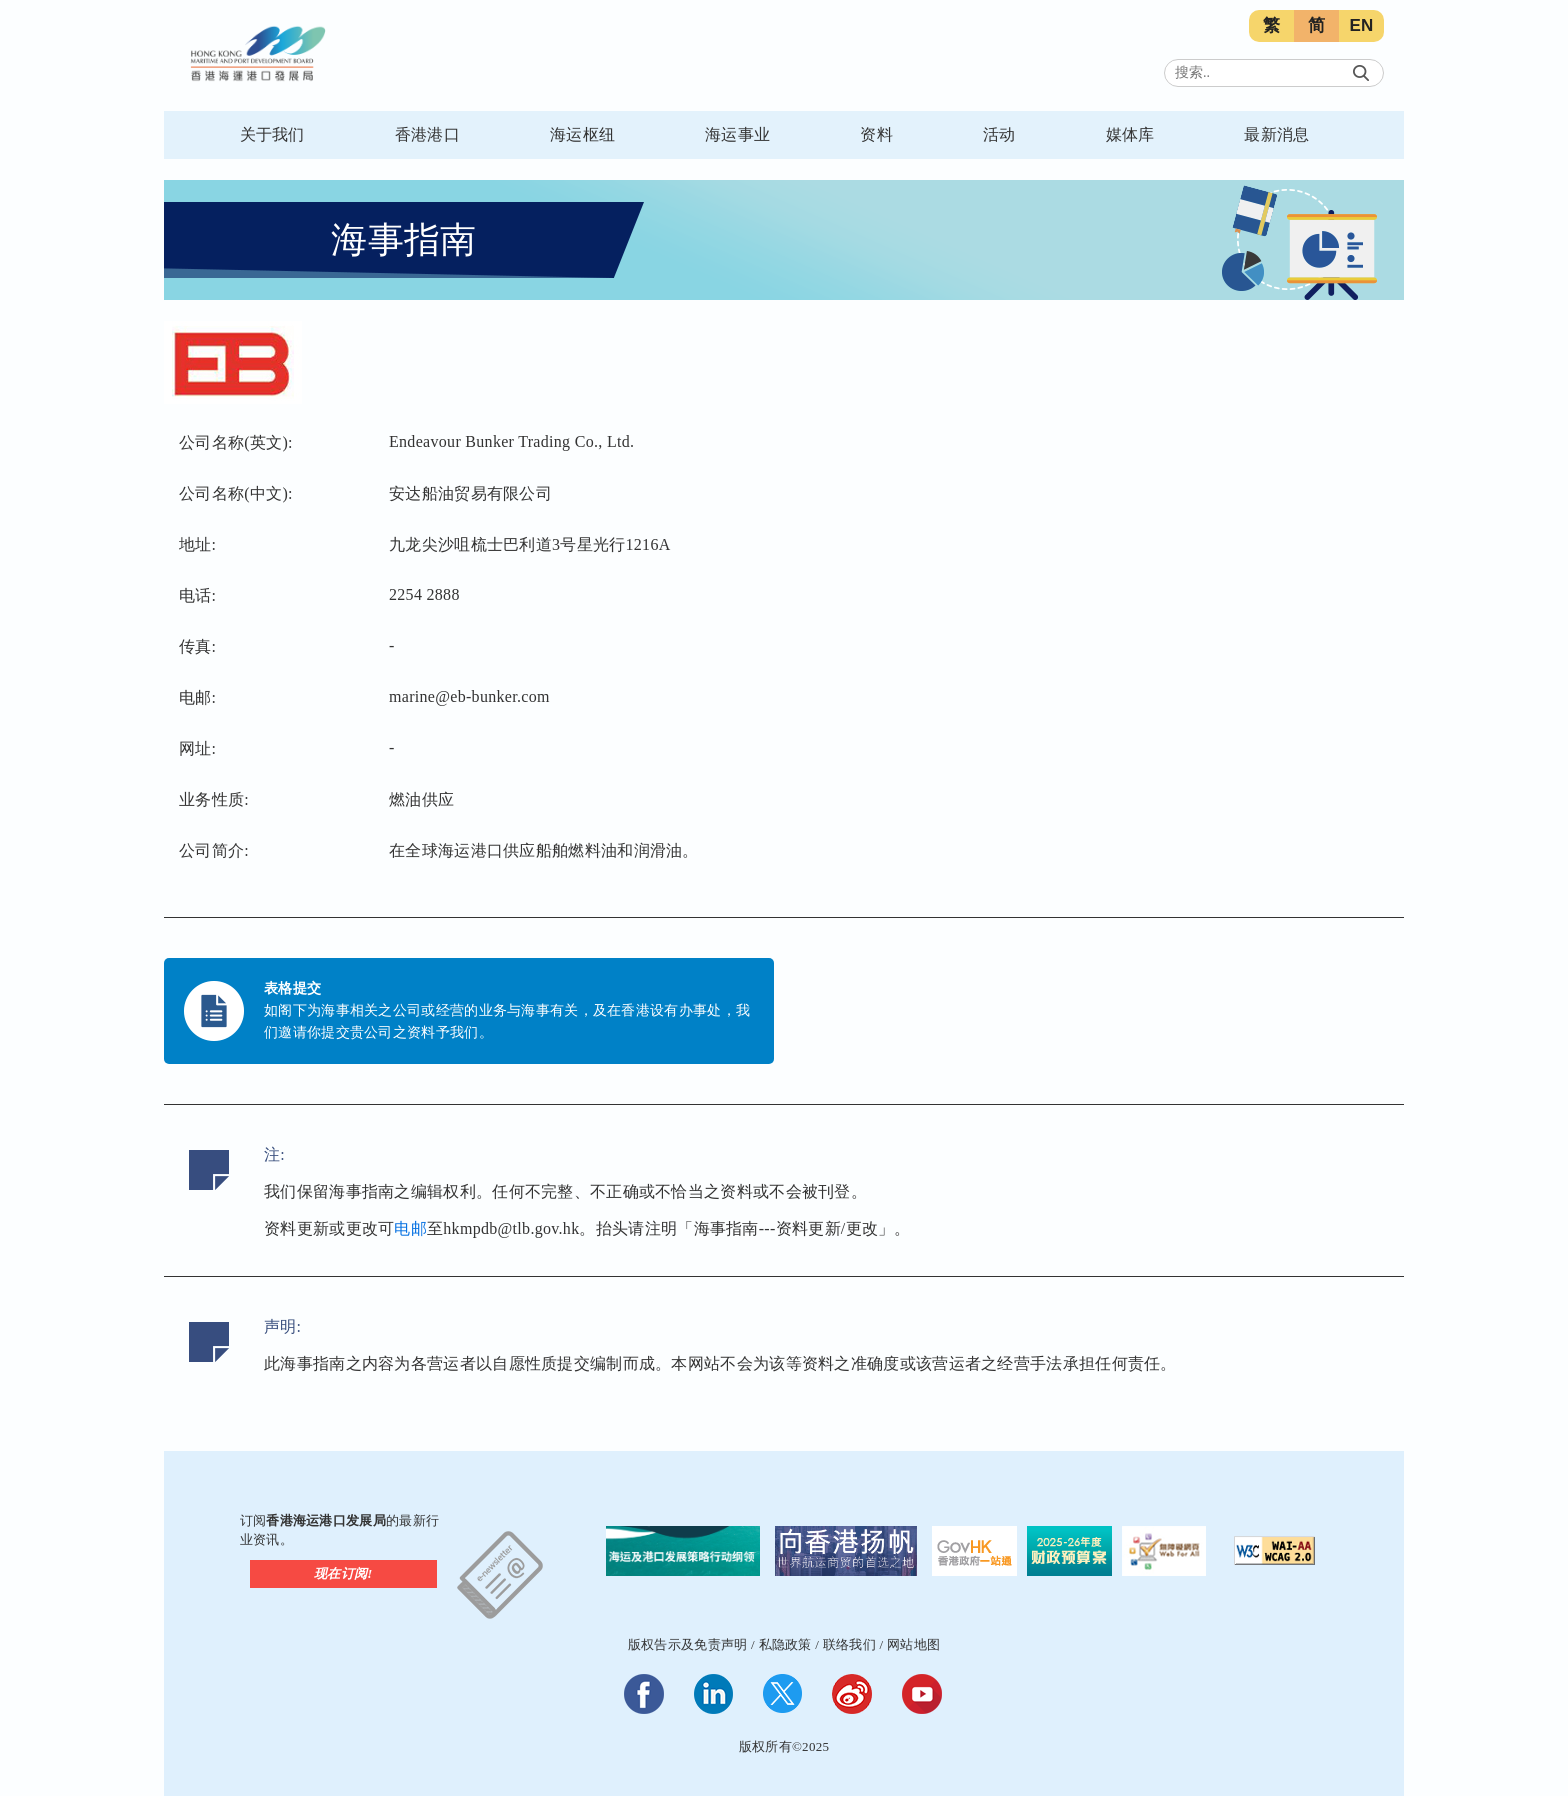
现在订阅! (343, 1573)
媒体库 (1130, 134)
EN (1361, 25)
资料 (876, 134)
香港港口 (427, 134)
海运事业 (737, 134)
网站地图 (913, 1644)
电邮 (410, 1228)
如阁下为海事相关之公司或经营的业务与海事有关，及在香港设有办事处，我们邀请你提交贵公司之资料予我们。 (507, 1021)
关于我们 (272, 134)
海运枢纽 (582, 134)
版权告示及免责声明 (688, 1644)
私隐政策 (785, 1644)
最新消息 (1276, 134)
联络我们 (849, 1644)
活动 (999, 134)
